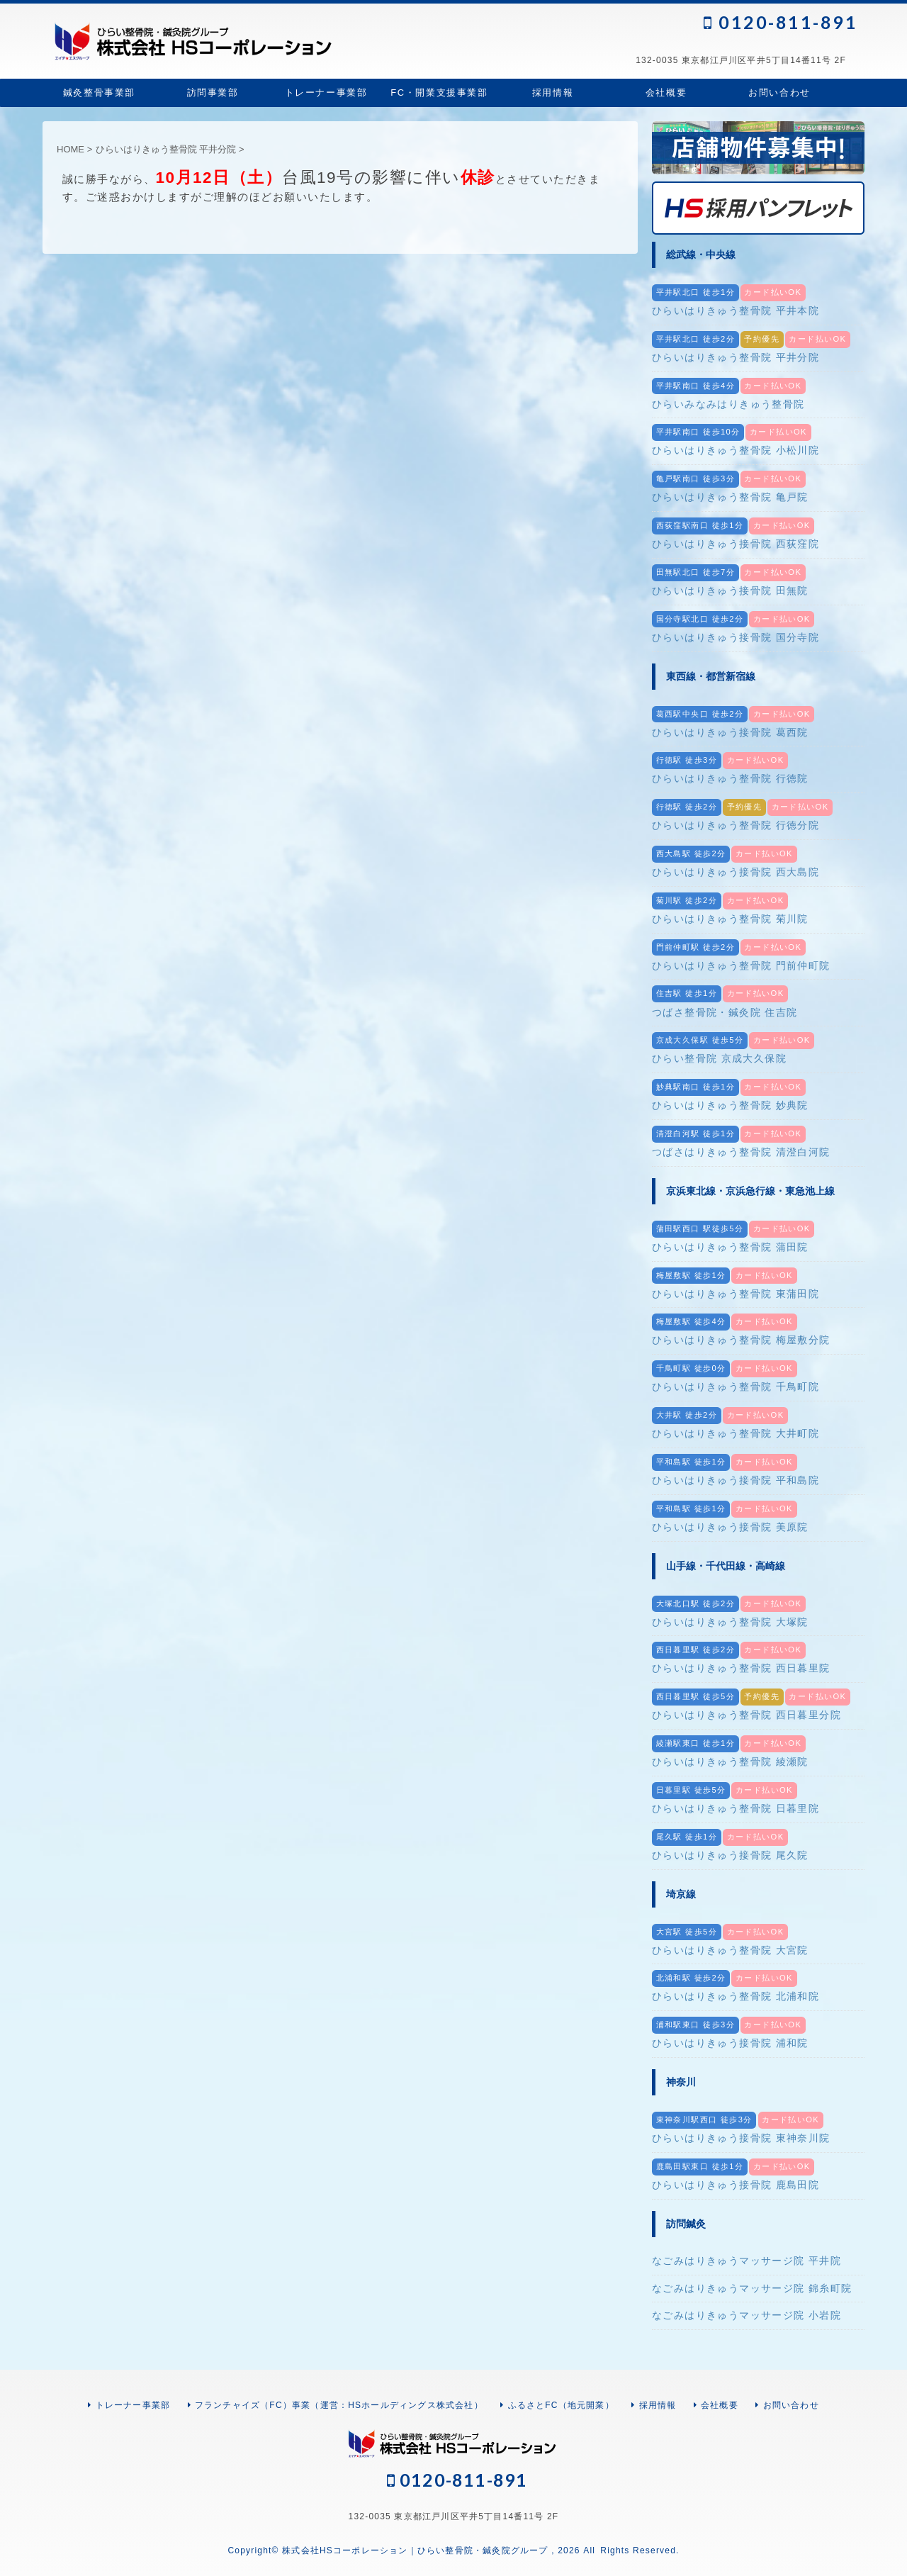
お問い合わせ (779, 92)
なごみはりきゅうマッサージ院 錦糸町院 (752, 2288)
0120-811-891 (780, 22)
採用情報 (552, 92)
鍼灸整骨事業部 (99, 92)
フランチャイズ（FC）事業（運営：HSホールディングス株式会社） (339, 2405)
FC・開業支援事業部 (439, 92)
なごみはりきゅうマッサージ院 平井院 (746, 2260)
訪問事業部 (213, 92)
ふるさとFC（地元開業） (561, 2405)
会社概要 (666, 92)
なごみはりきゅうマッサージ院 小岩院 (746, 2315)
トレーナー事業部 (326, 92)
